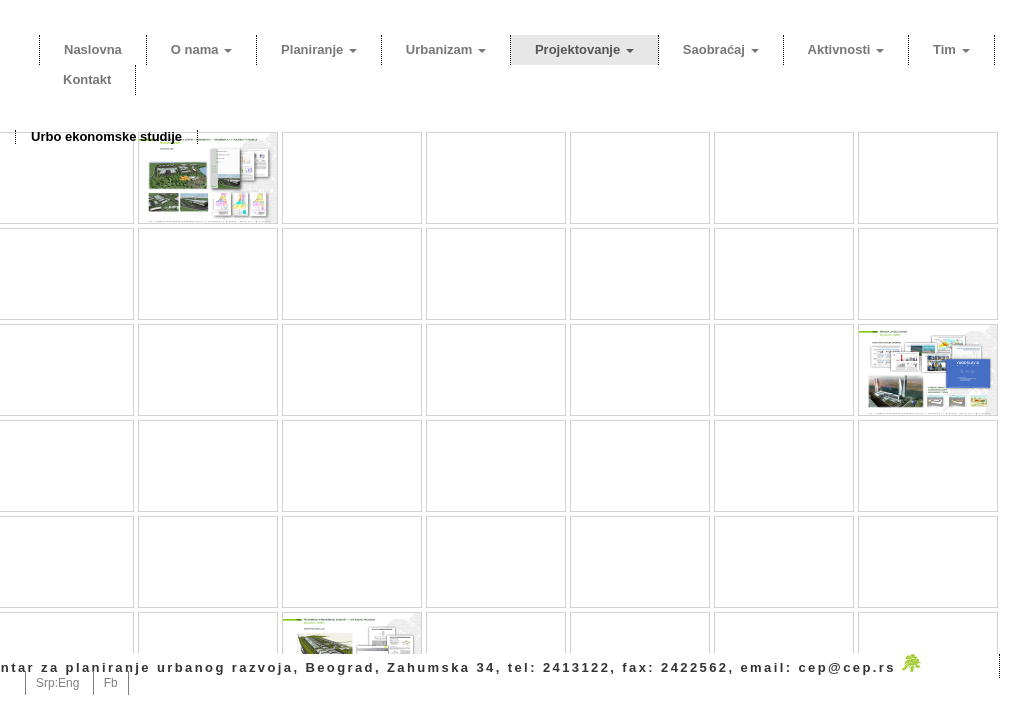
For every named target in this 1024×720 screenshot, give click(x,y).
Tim (951, 49)
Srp (45, 683)
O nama (201, 49)
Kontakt (87, 79)
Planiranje (319, 49)
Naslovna (93, 49)
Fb (111, 683)
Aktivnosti (846, 49)
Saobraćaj (721, 49)
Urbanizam (446, 49)
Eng (68, 683)
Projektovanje (584, 49)
